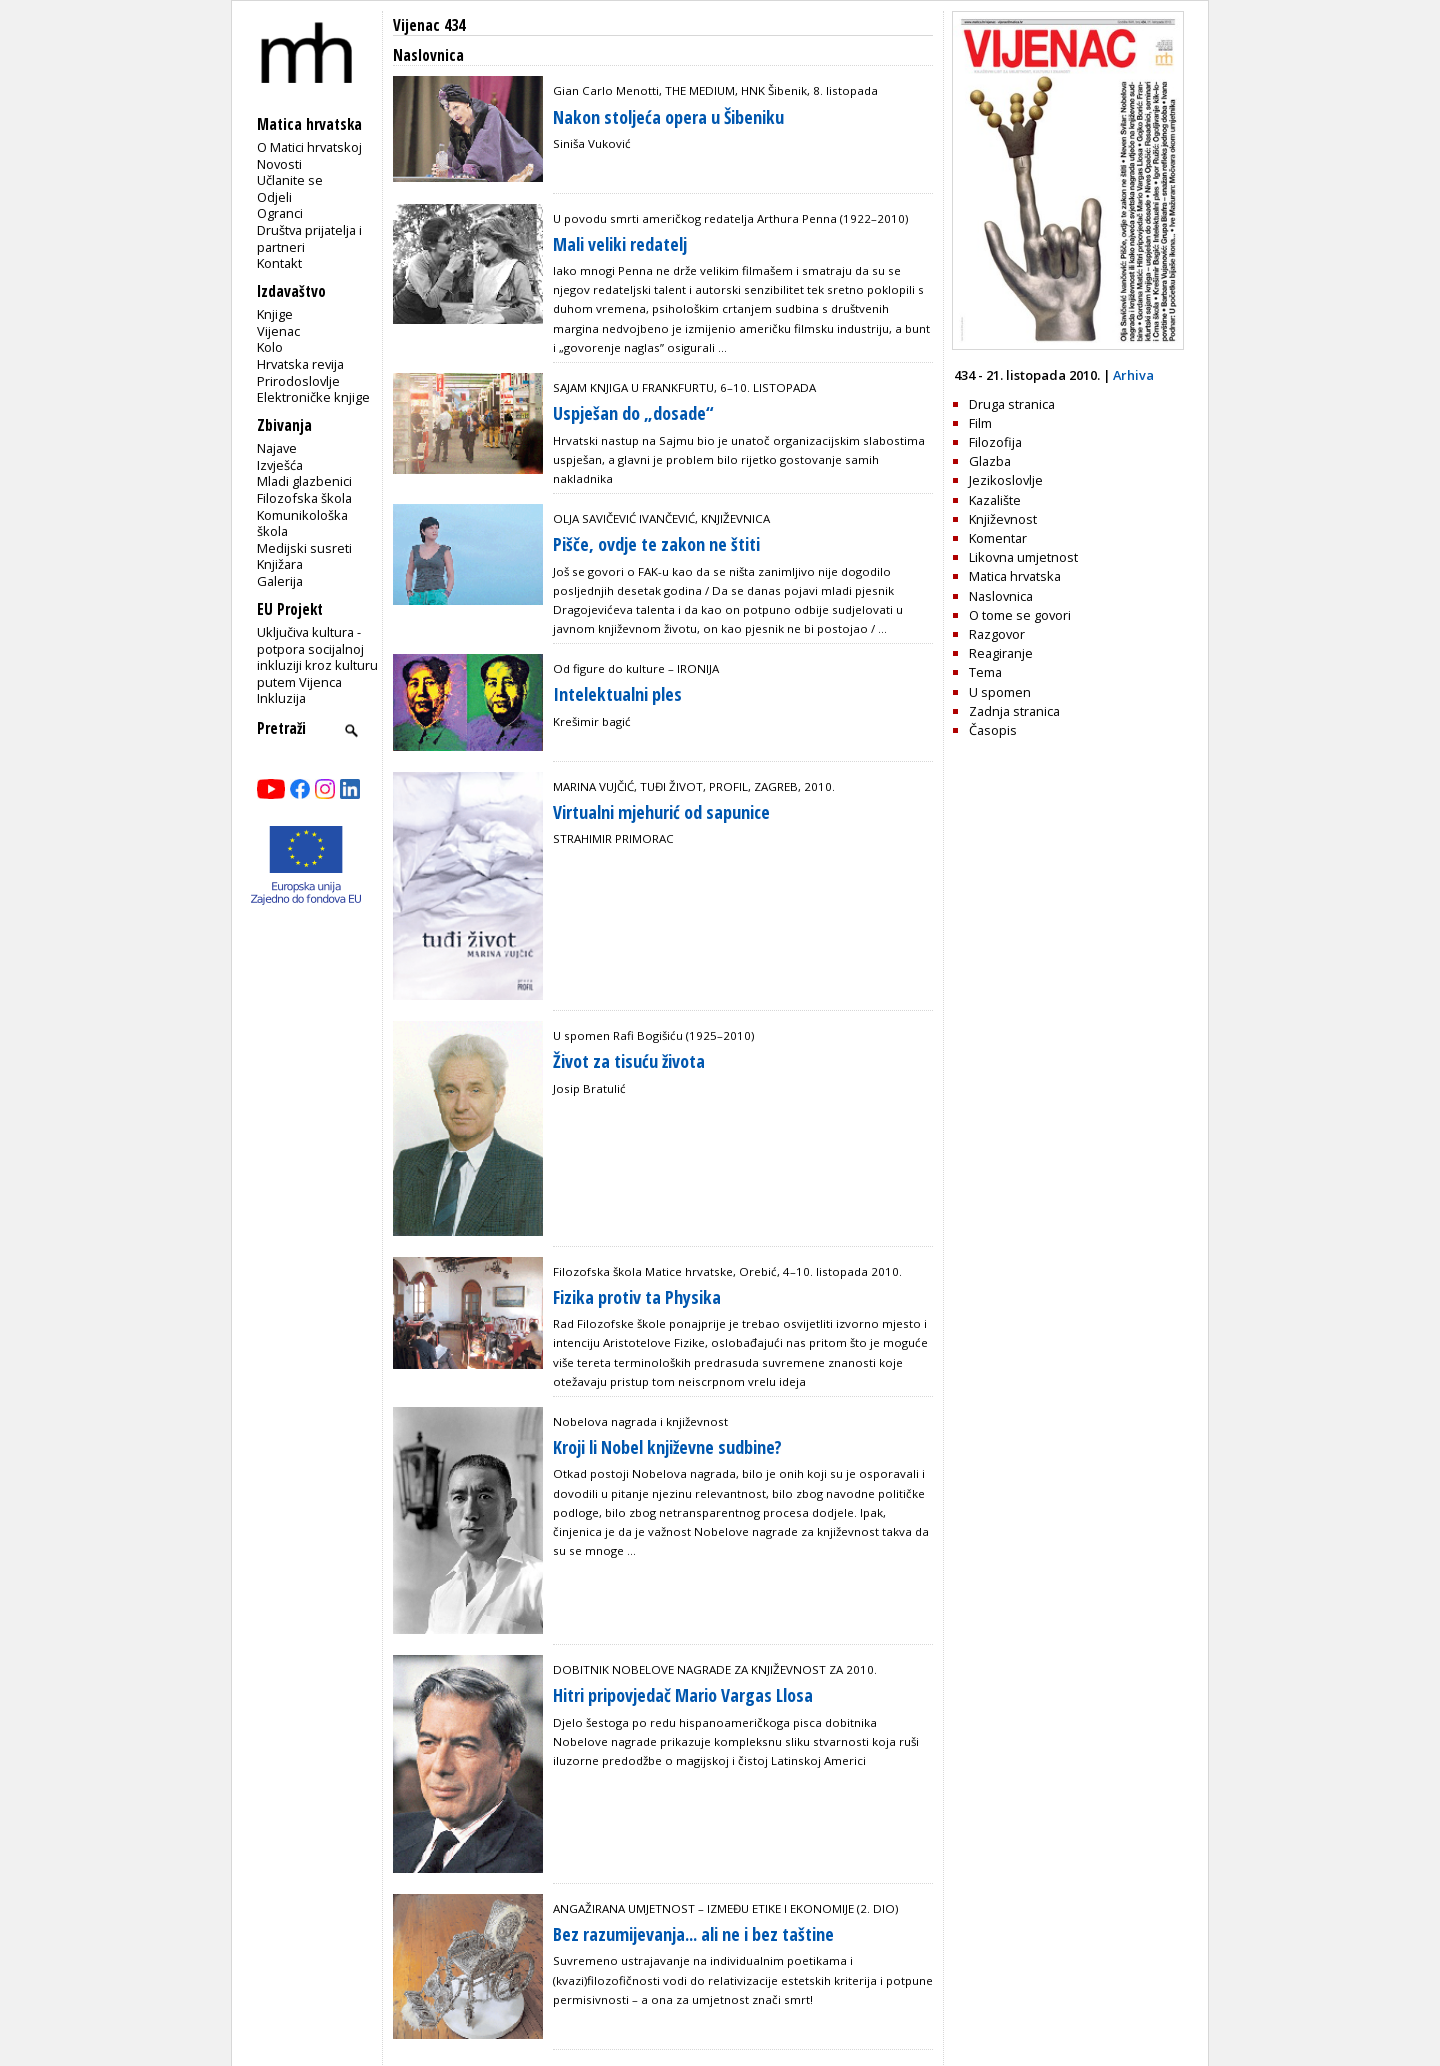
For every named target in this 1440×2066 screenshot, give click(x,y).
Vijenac (278, 331)
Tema (985, 672)
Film (980, 423)
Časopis (993, 730)
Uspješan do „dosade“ (633, 413)
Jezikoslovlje (1006, 480)
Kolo (270, 347)
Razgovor (997, 634)
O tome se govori (1020, 615)
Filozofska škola (304, 498)
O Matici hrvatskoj (309, 147)
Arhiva (1133, 375)
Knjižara (280, 564)
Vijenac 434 (429, 25)
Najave (277, 448)
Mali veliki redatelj (620, 244)
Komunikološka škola (302, 523)
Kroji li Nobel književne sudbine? (667, 1447)
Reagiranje (1001, 653)
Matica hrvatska (1015, 576)
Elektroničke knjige (313, 397)
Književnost (1003, 519)
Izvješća (280, 465)
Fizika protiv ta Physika (637, 1297)
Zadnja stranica (1014, 711)
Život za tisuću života (629, 1061)
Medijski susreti (304, 548)
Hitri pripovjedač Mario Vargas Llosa (683, 1695)
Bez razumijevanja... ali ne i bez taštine (693, 1934)
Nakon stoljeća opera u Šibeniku (668, 117)
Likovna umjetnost (1023, 557)
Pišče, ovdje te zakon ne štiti (656, 544)
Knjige (275, 314)
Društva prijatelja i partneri (309, 238)
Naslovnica (1001, 596)
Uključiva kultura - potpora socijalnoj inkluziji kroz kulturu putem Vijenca (317, 657)
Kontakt (279, 263)
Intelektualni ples (617, 694)
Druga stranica (1012, 404)
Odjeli (274, 197)
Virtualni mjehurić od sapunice (661, 812)
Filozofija (995, 442)
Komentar (998, 538)
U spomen (1000, 692)
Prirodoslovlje (298, 381)
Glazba (990, 461)
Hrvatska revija (300, 364)
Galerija (280, 581)
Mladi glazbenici (304, 481)
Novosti (279, 164)
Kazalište (995, 500)
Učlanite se (290, 180)
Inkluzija (281, 698)
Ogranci (280, 213)
